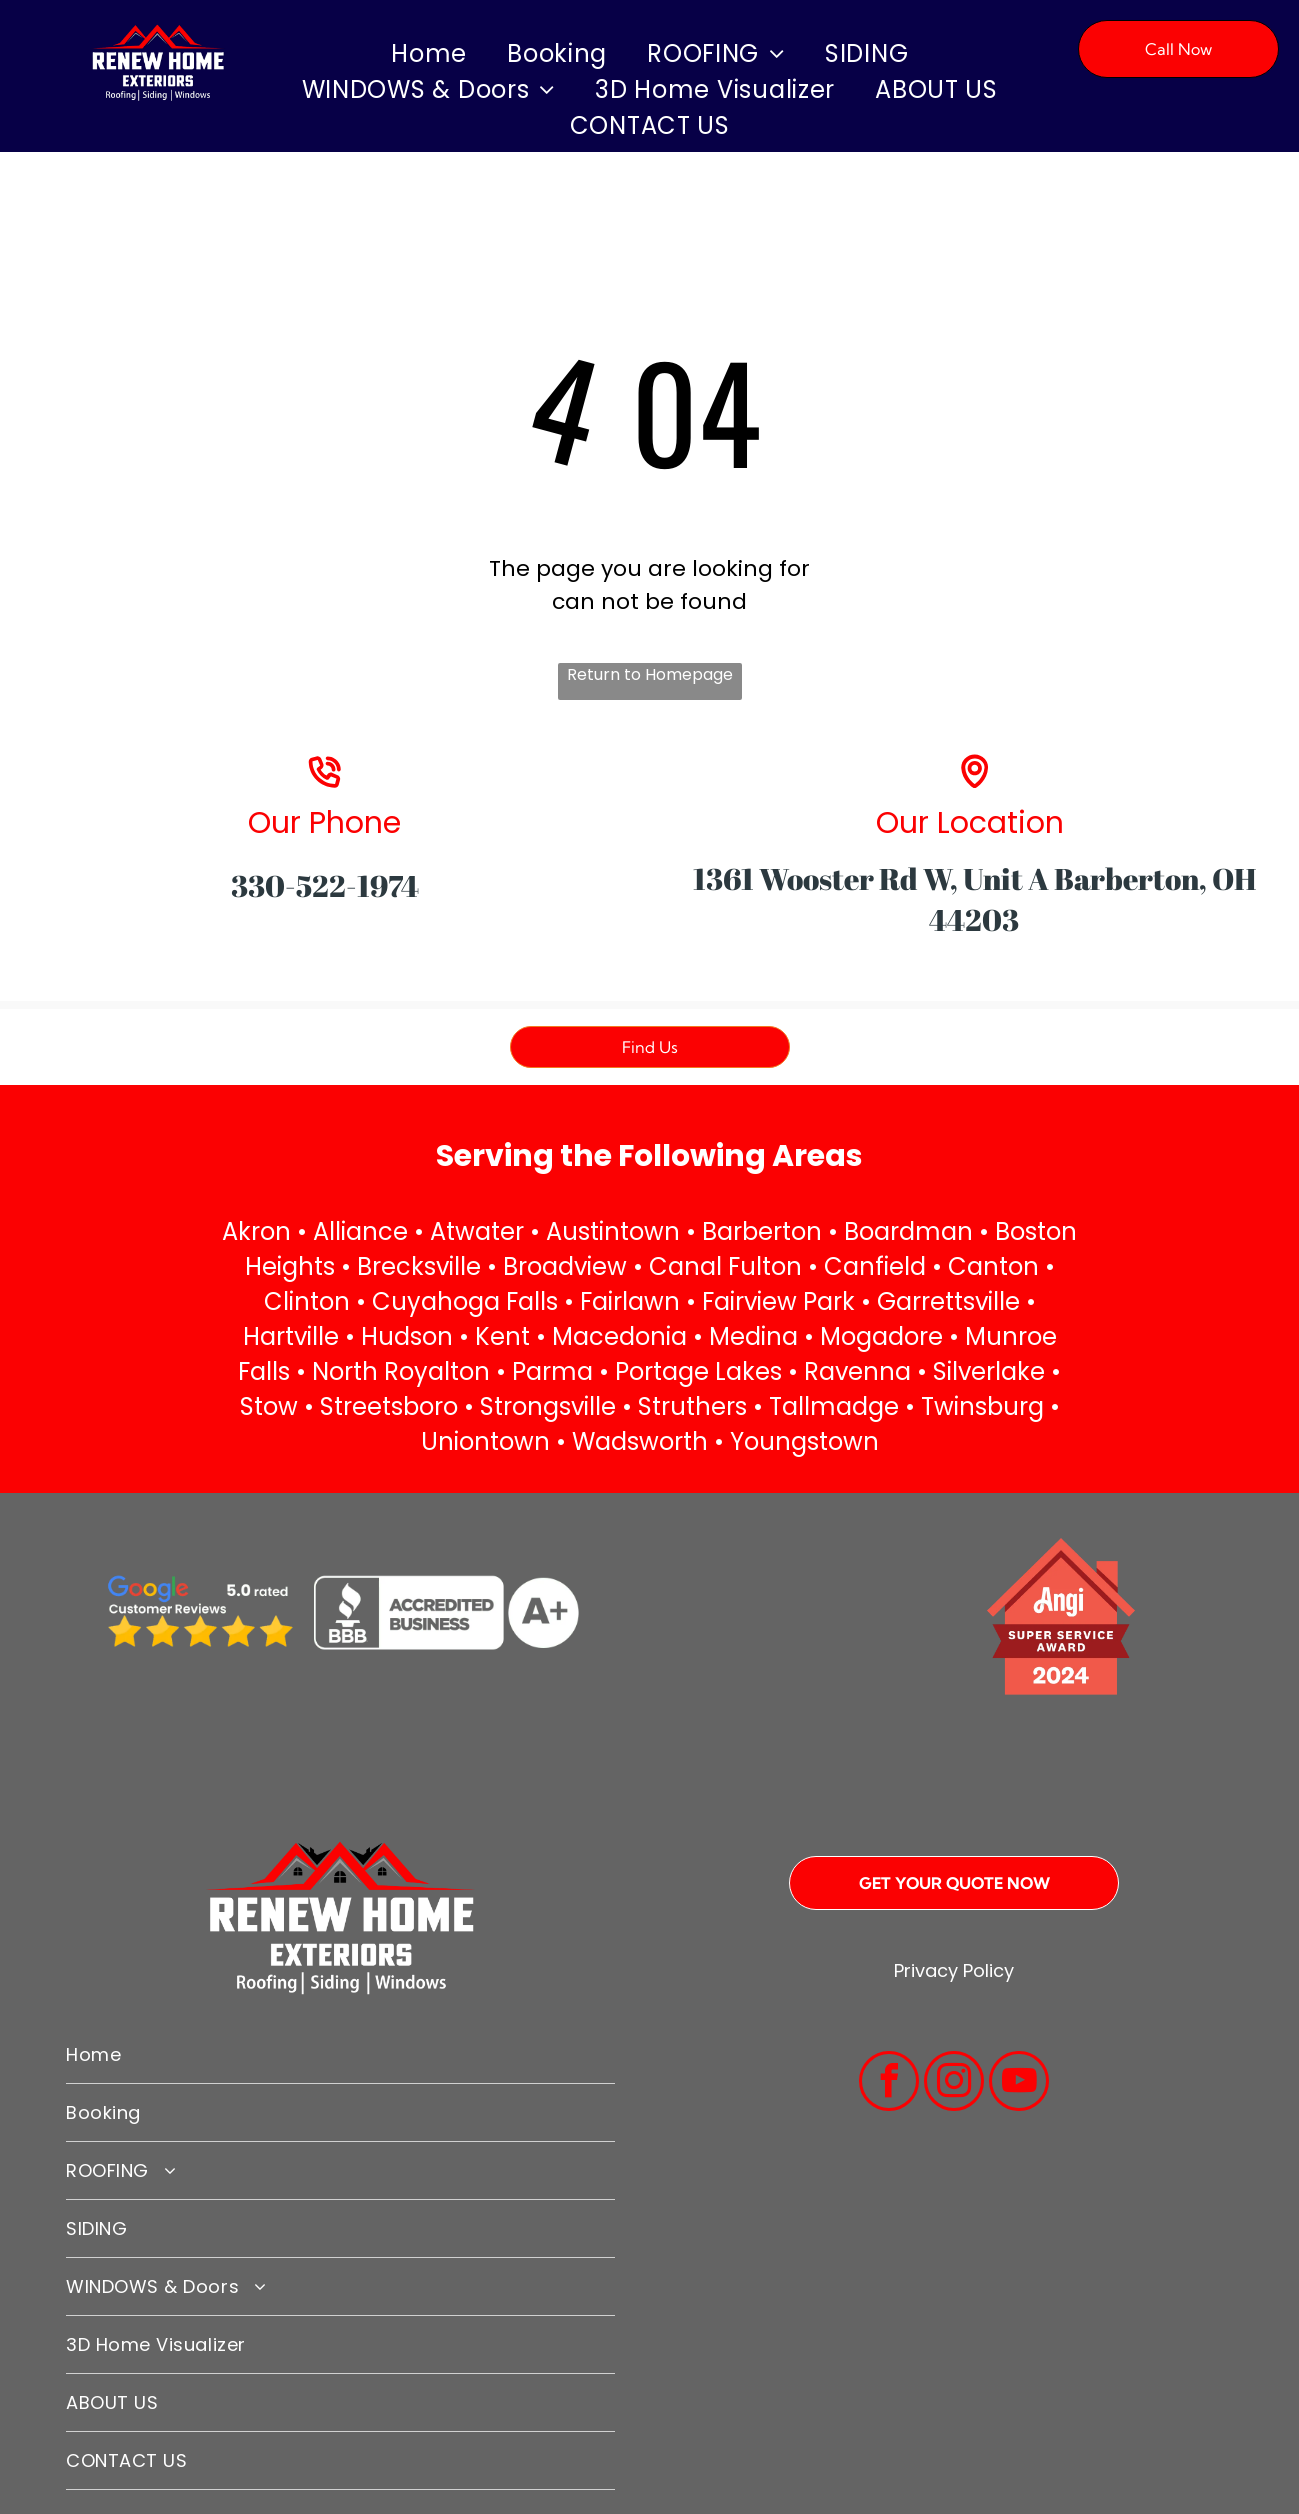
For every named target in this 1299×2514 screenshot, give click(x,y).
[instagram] (954, 2083)
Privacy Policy (954, 1970)
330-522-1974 (325, 885)
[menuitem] (429, 54)
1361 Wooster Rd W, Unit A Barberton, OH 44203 (974, 899)
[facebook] (889, 2083)
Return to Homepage (650, 674)
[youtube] (1019, 2083)
